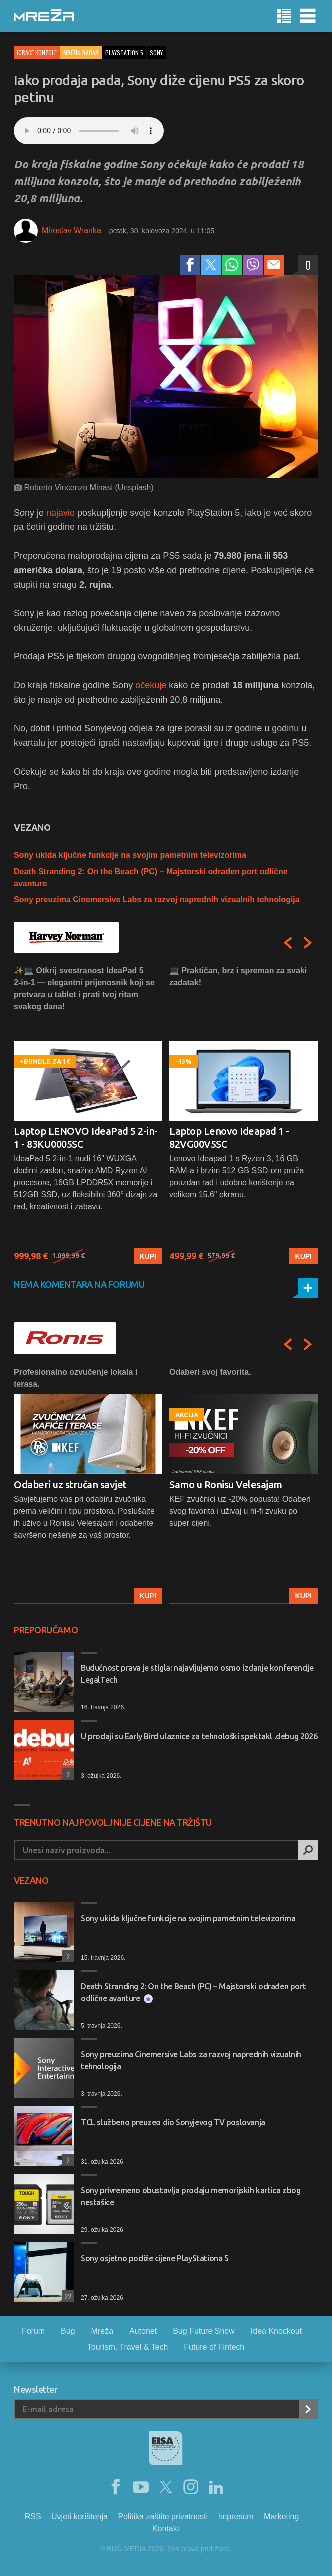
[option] (88, 1114)
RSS (33, 2516)
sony (156, 52)
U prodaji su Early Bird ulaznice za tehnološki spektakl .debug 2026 (199, 1736)
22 (67, 2296)
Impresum (236, 2516)
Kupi (148, 1256)
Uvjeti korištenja (80, 2516)
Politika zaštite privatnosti (163, 2516)
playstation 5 (125, 52)
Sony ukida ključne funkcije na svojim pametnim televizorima (130, 855)
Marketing (281, 2516)
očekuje (151, 685)
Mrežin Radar (81, 52)
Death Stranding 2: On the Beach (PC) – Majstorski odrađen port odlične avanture (193, 1992)
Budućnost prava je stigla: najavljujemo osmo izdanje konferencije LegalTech (197, 1673)
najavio (60, 513)
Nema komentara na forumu (79, 1284)
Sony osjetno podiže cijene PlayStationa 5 (155, 2258)
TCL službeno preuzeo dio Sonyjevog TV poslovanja (173, 2122)
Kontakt (166, 2528)
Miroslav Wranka (72, 230)
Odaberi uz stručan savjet (70, 1484)
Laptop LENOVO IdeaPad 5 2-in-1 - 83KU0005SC (86, 1137)
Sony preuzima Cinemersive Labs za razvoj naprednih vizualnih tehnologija (157, 899)
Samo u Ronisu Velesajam (226, 1484)
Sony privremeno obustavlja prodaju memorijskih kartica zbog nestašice (190, 2196)
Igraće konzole (37, 52)
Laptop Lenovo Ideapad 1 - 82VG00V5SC (230, 1137)
